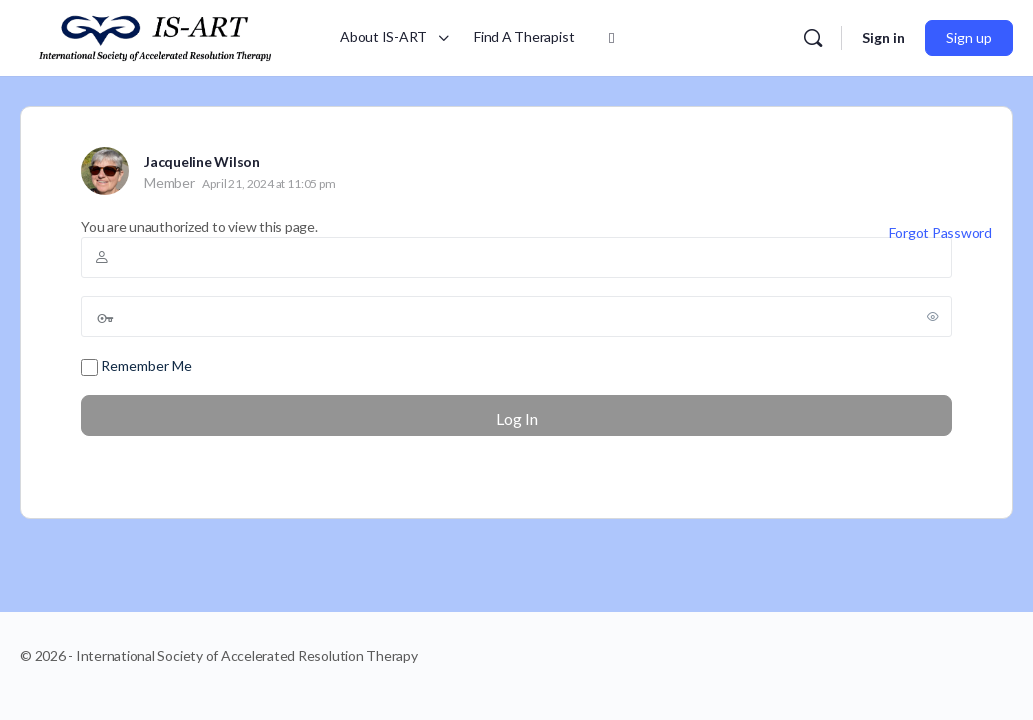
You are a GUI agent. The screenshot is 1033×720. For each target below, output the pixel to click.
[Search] (813, 38)
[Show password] (933, 316)
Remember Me (136, 366)
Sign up (969, 37)
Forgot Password (940, 232)
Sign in (883, 37)
